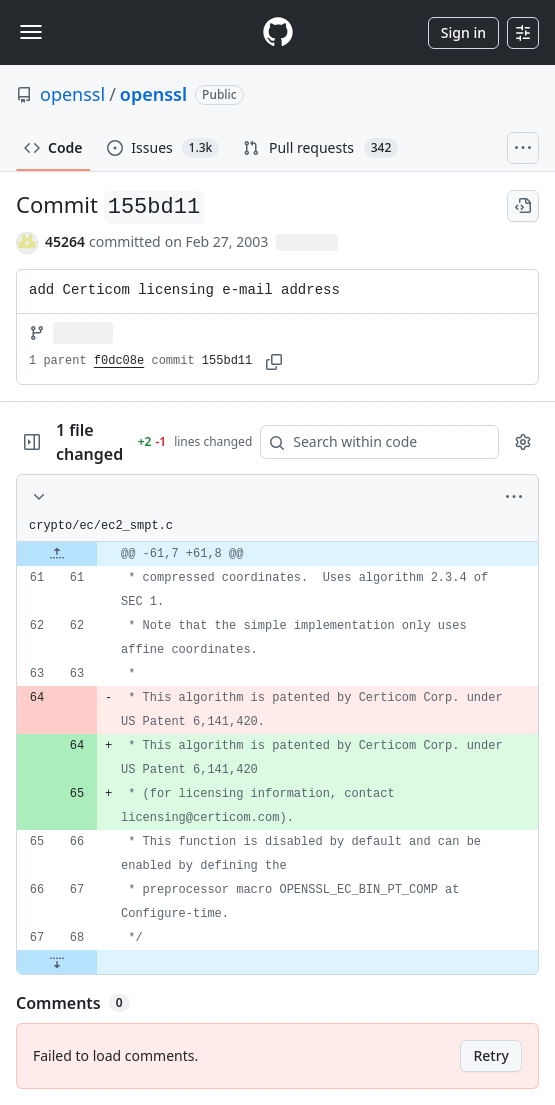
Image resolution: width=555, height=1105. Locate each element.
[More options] (514, 497)
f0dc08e (119, 361)
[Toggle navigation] (31, 32)
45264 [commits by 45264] (65, 241)
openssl (72, 94)
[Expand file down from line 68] (57, 962)
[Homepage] (278, 32)
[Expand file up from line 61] (57, 554)
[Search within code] (370, 442)
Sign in (463, 32)
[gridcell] (277, 554)
